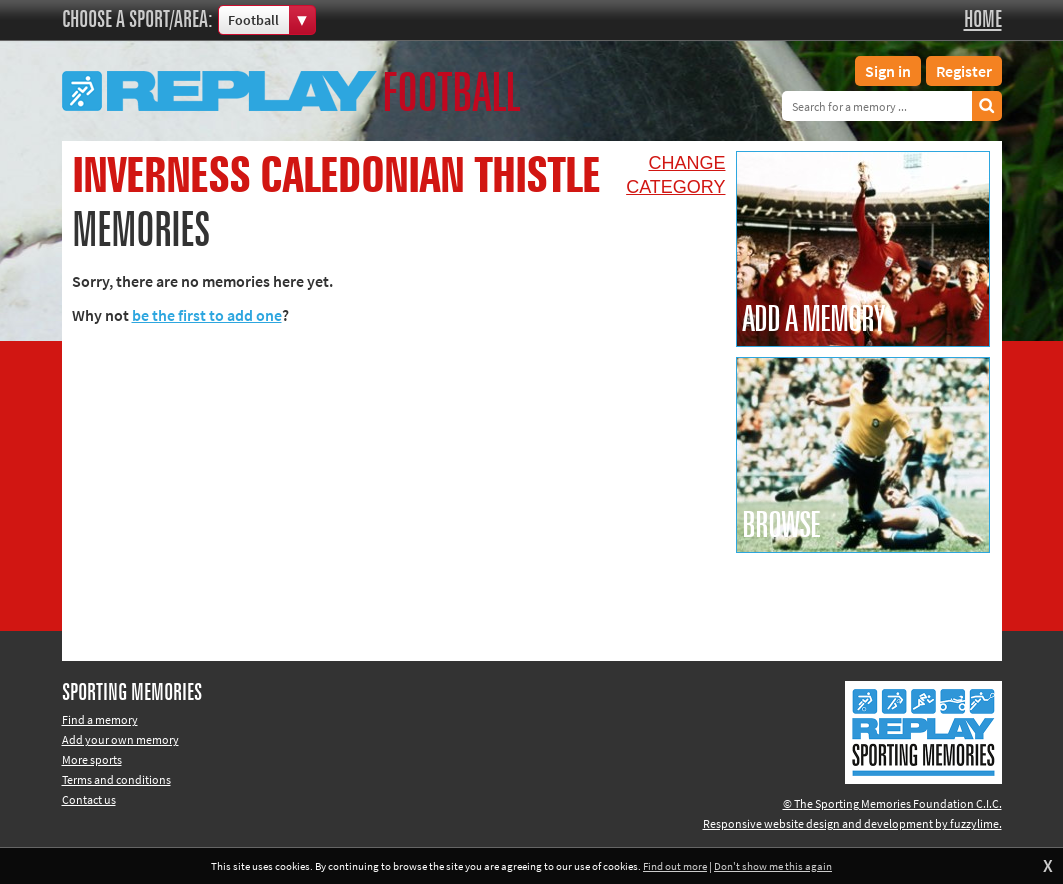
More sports (92, 759)
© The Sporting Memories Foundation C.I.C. (892, 803)
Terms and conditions (116, 779)
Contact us (89, 799)
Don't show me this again (773, 866)
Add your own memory (120, 739)
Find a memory (100, 719)
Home (983, 20)
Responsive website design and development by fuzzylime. (852, 823)
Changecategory (675, 175)
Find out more (675, 866)
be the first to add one (207, 315)
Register (964, 71)
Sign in (888, 71)
